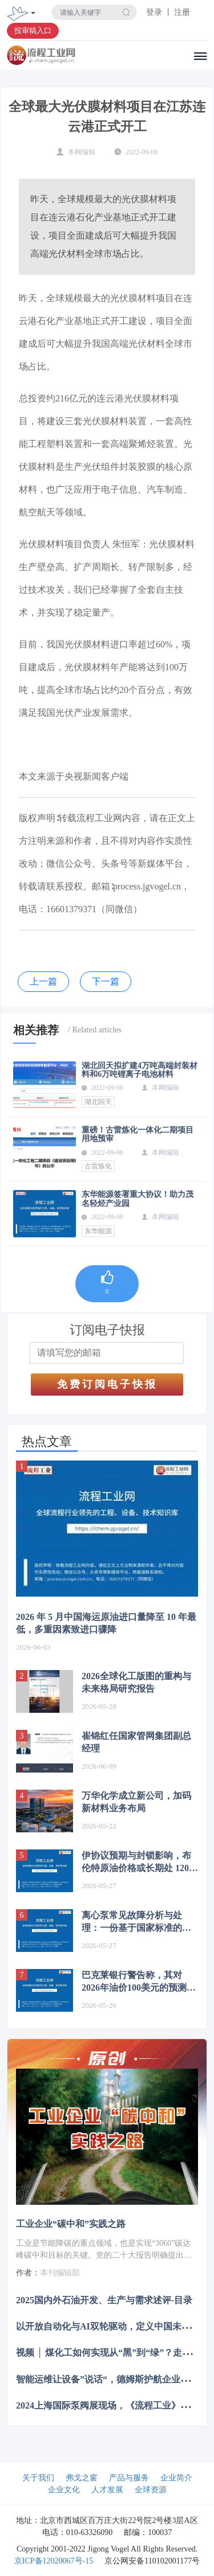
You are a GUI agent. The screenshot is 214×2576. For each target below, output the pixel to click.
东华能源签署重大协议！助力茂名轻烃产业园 (137, 1198)
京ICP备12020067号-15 (53, 2561)
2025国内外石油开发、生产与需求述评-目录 (104, 2300)
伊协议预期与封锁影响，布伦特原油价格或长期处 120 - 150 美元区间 (138, 1862)
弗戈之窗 (82, 2478)
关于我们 (38, 2478)
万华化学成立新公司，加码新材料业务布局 (136, 1802)
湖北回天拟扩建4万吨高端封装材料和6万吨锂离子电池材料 (139, 1069)
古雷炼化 (98, 1166)
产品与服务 (129, 2478)
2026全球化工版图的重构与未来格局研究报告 (136, 1682)
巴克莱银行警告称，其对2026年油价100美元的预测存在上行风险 (139, 1982)
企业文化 (64, 2489)
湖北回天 (98, 1102)
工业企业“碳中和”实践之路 (71, 2224)
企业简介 (176, 2478)
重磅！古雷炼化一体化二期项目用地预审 (137, 1134)
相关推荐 (36, 1030)
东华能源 (98, 1231)
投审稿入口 (32, 30)
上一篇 (43, 981)
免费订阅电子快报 (107, 1384)
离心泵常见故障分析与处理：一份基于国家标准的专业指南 (136, 1922)
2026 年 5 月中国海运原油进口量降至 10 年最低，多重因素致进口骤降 (106, 1623)
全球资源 (151, 2489)
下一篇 (105, 981)
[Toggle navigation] (33, 14)
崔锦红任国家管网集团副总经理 (136, 1742)
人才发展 (107, 2489)
